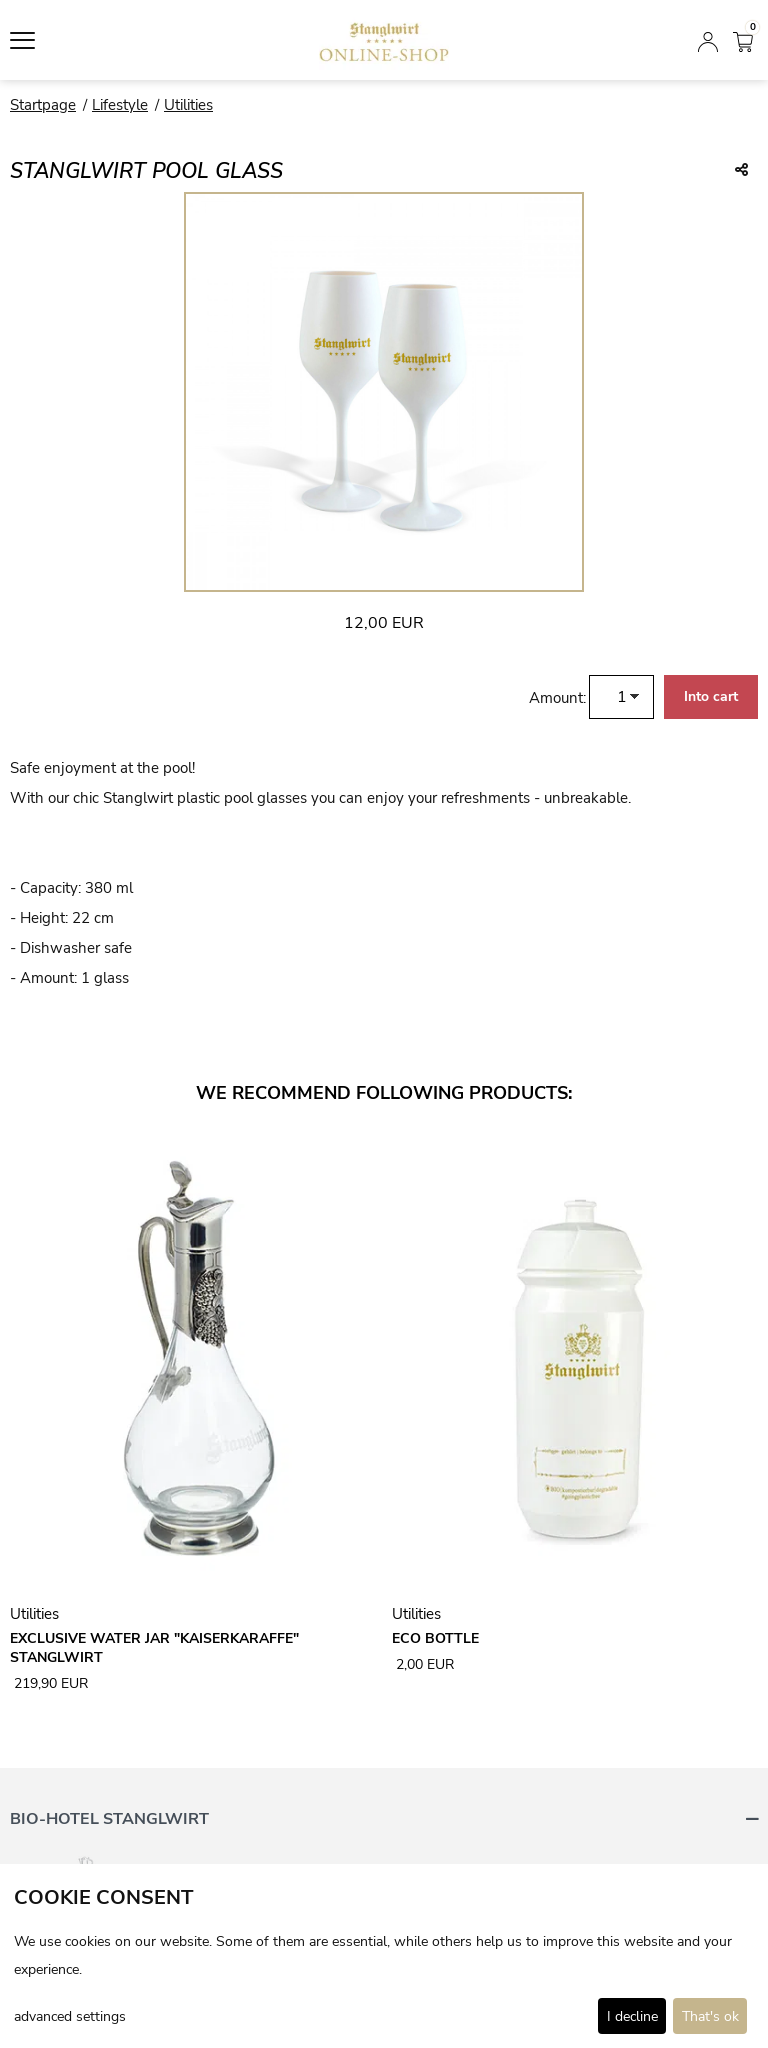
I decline (632, 2016)
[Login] (708, 40)
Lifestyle (120, 105)
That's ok (710, 2016)
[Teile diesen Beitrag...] (741, 171)
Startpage (43, 105)
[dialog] (384, 1956)
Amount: (557, 698)
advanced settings (70, 2016)
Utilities (188, 105)
